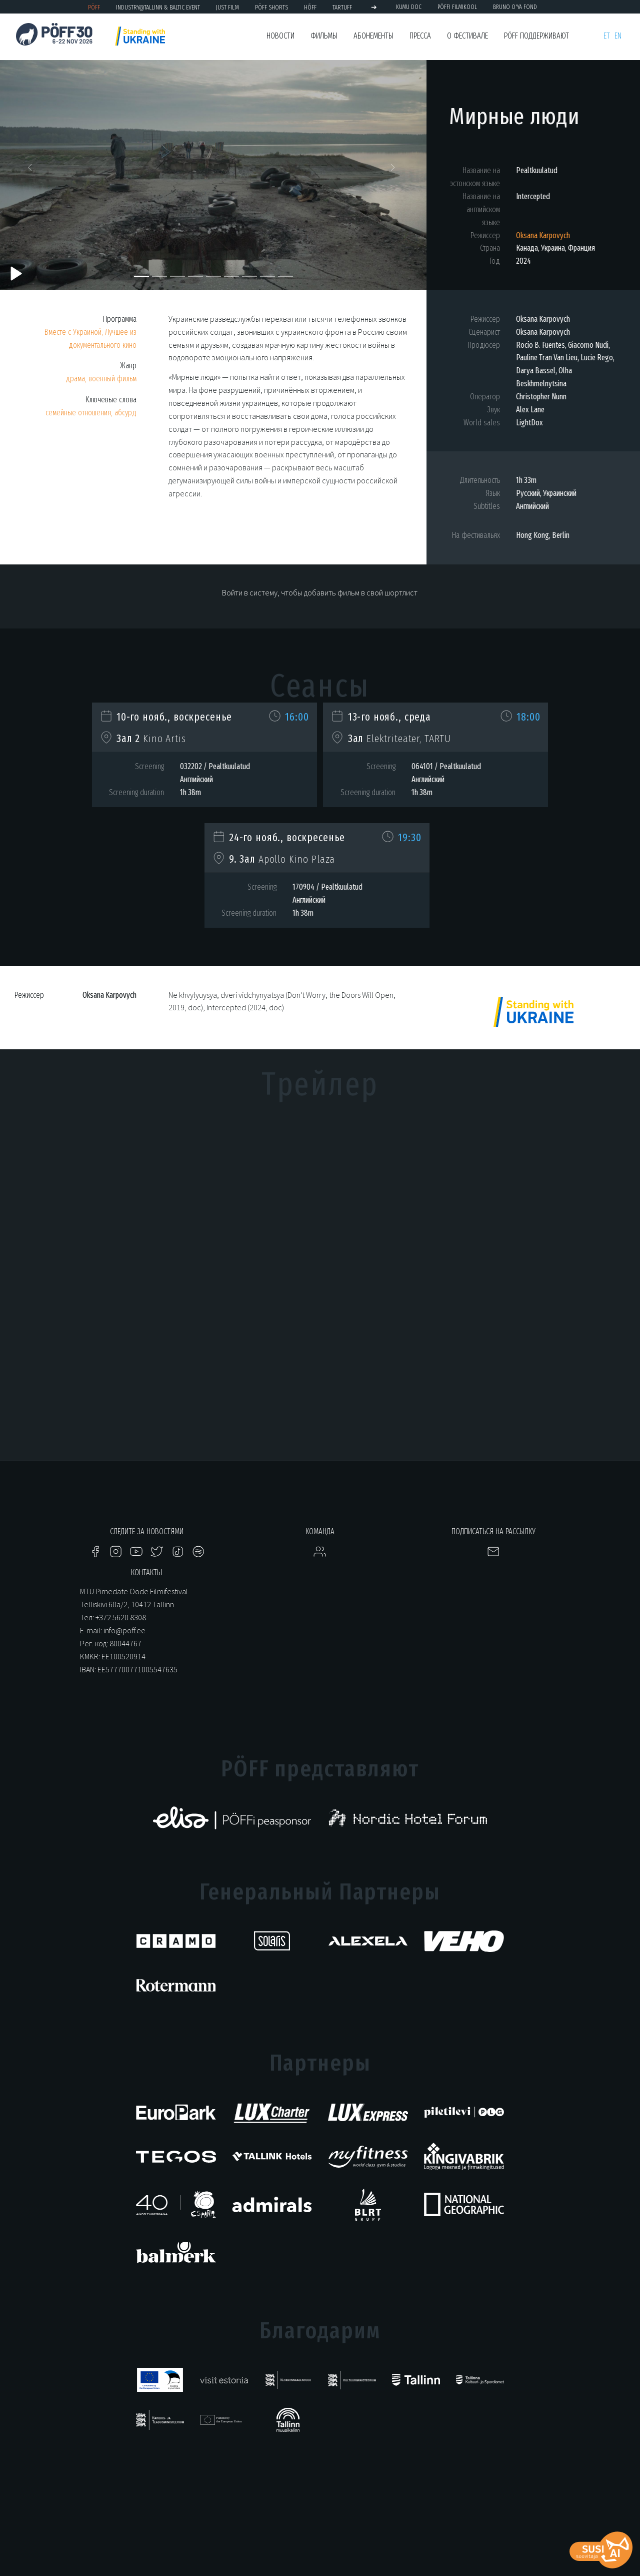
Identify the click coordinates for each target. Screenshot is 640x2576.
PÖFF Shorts (271, 7)
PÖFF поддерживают (536, 36)
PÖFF (94, 7)
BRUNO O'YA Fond (515, 7)
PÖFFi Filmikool (457, 7)
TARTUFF (342, 7)
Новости (280, 36)
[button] (32, 170)
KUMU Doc (409, 7)
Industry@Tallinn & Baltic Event (158, 7)
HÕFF (310, 7)
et (607, 36)
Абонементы (374, 36)
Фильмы (324, 36)
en (618, 36)
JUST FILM (227, 7)
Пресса (420, 36)
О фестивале (467, 36)
